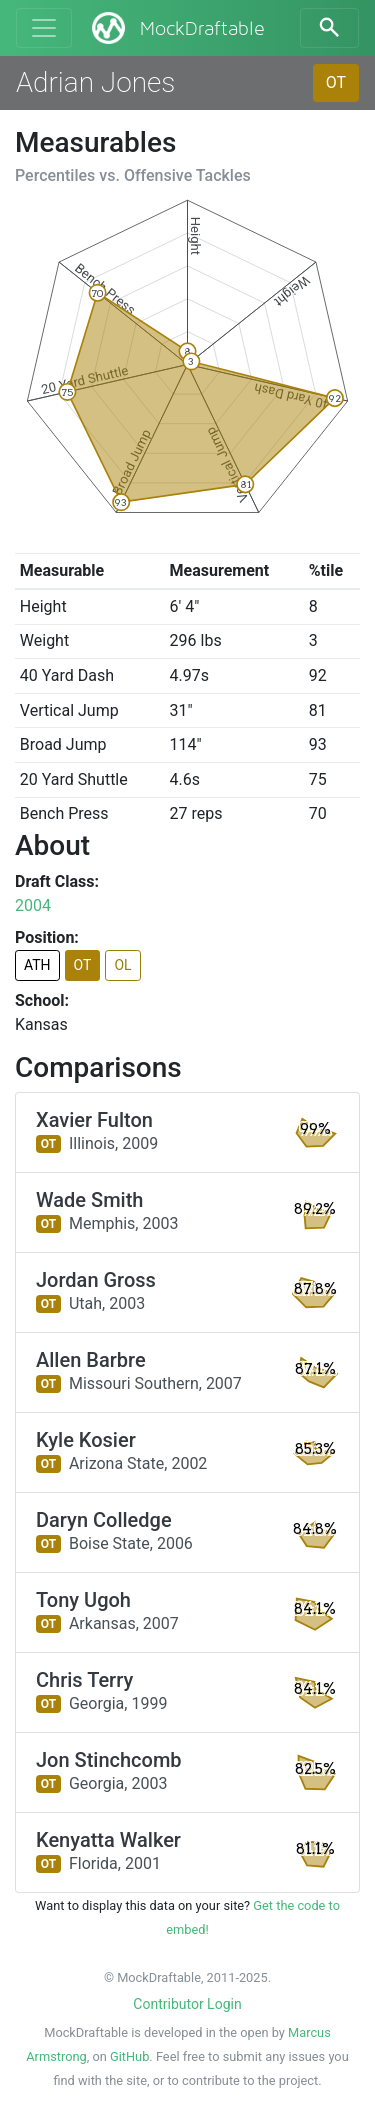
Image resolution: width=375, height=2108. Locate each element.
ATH (37, 965)
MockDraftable (176, 28)
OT (336, 82)
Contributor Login (187, 2004)
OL (122, 965)
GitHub (129, 2056)
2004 (33, 905)
